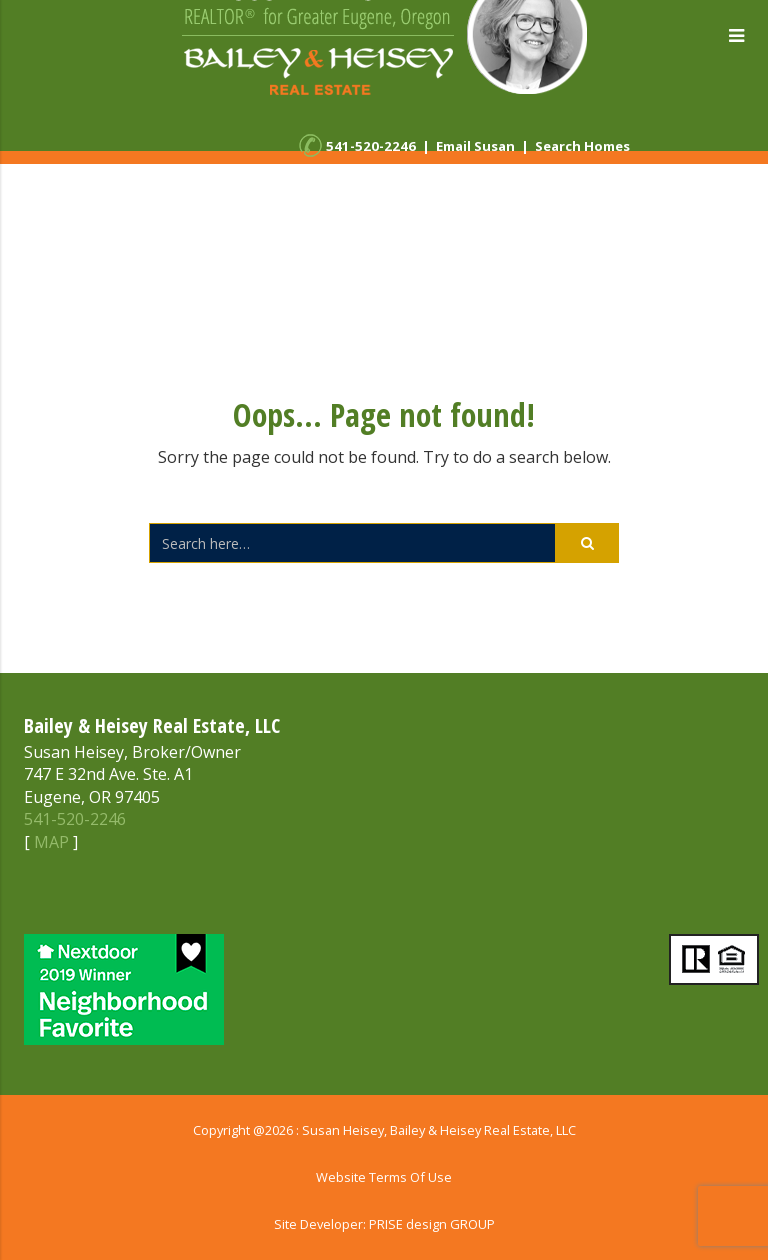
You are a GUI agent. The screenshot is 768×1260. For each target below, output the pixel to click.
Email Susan (475, 146)
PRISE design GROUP (432, 1224)
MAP (51, 842)
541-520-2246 (371, 146)
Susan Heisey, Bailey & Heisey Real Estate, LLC (439, 1130)
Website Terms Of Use (384, 1177)
